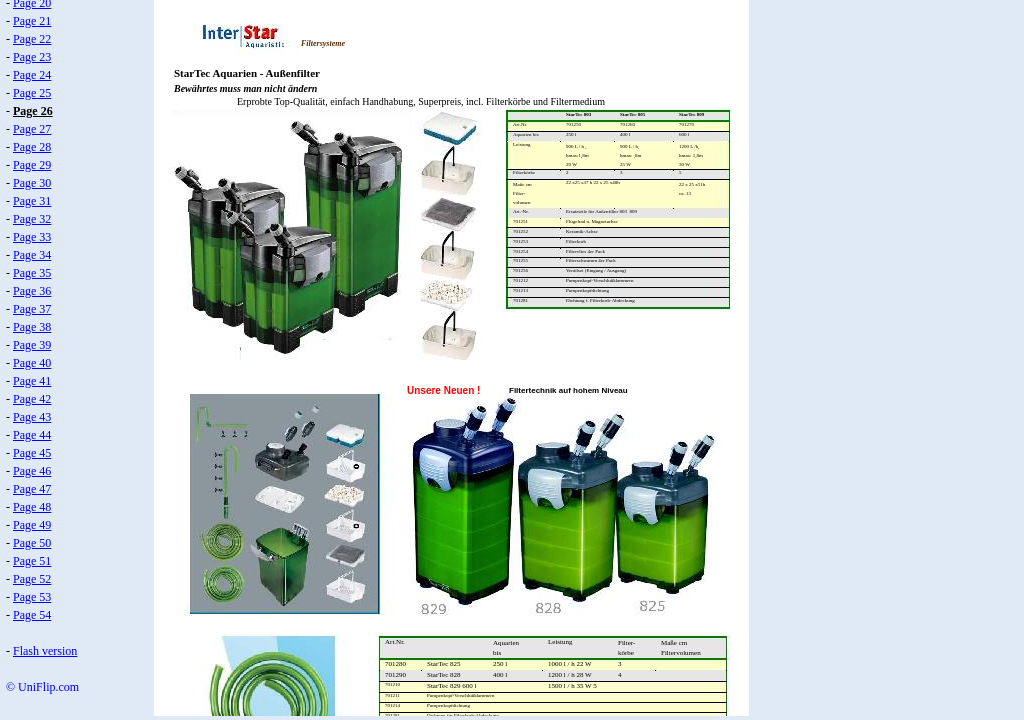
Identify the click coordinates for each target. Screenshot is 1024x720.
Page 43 (32, 417)
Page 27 (32, 129)
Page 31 (32, 201)
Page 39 (32, 345)
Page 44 (32, 435)
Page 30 (32, 183)
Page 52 (32, 579)
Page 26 (33, 111)
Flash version (45, 651)
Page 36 (32, 291)
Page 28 (32, 147)
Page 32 (32, 219)
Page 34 (32, 255)
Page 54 (32, 615)
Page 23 (32, 57)
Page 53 (32, 597)
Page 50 (32, 543)
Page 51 (32, 561)
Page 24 (32, 75)
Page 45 (32, 453)
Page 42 (32, 399)
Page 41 (32, 381)
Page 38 (32, 327)
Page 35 (32, 273)
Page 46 (32, 471)
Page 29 (32, 165)
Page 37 (32, 309)
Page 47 (32, 489)
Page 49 (32, 525)
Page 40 (32, 363)
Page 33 (32, 237)
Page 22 (32, 39)
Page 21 (32, 21)
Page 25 (32, 93)
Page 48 (32, 507)
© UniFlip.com (42, 687)
